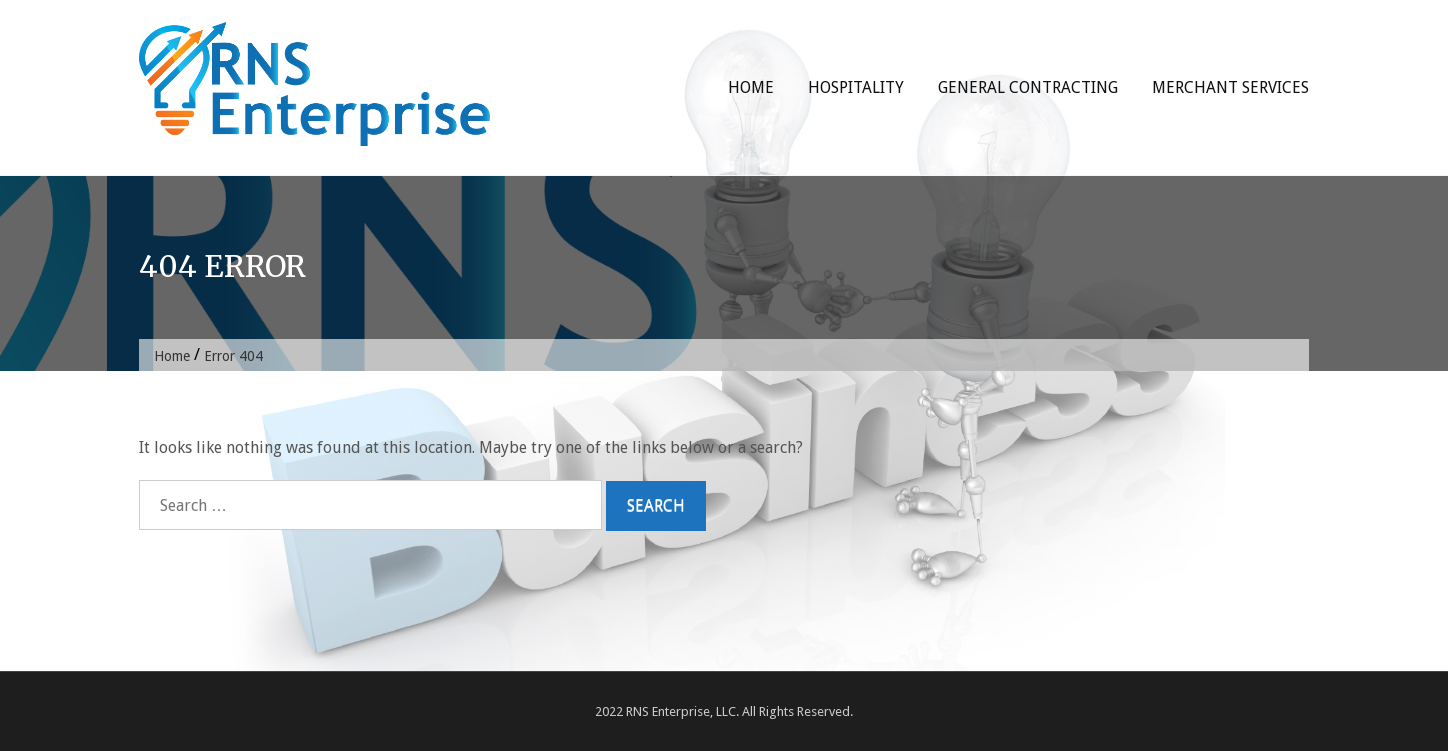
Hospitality (856, 87)
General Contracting (1028, 87)
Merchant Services (1230, 87)
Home (751, 87)
